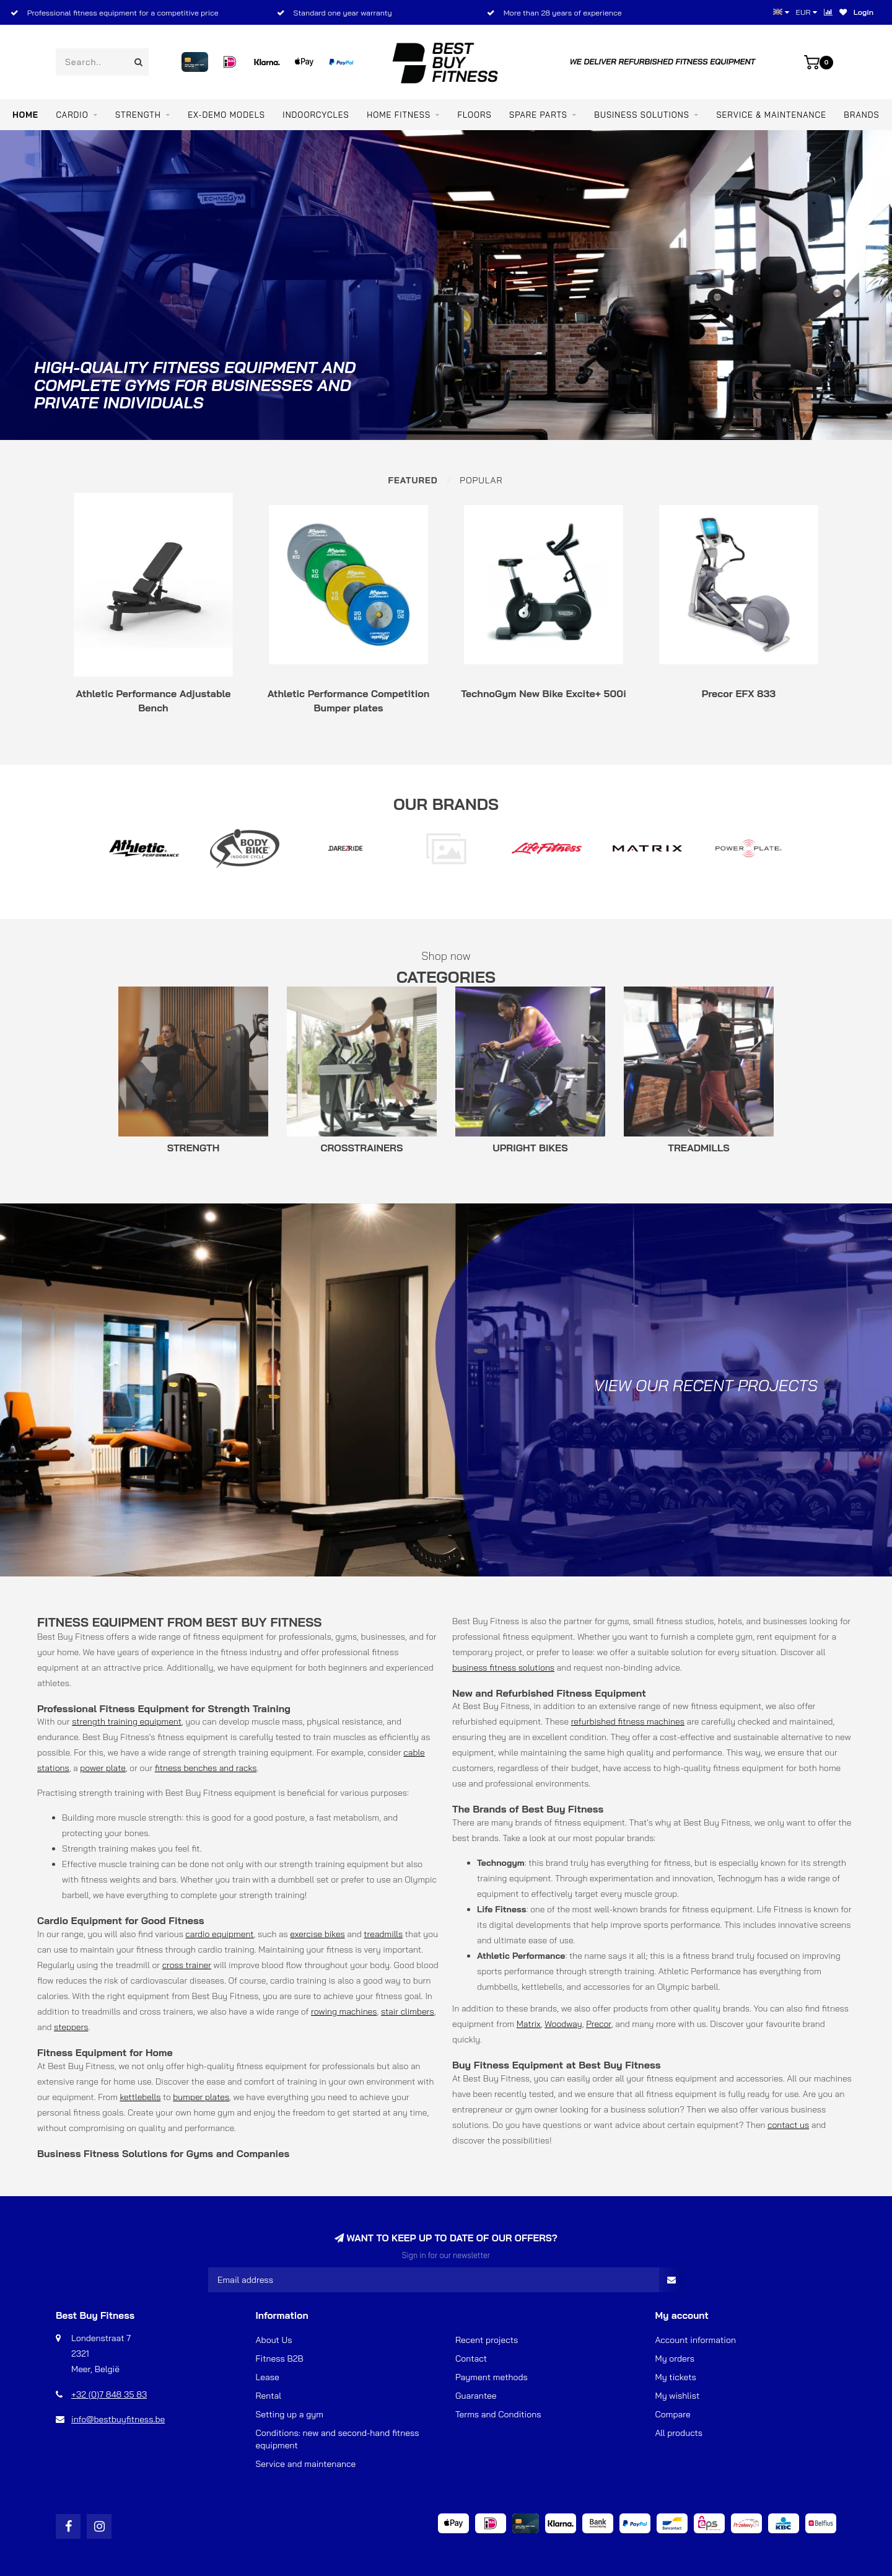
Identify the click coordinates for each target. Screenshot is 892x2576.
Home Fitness (399, 115)
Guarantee (475, 2395)
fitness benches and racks (206, 1768)
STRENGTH (138, 115)
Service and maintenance (306, 2463)
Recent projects (486, 2339)
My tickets (675, 2377)
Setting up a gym (289, 2414)
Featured (413, 480)
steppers (71, 2027)
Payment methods (491, 2377)
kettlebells (140, 2097)
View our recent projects (706, 1385)
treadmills (383, 1934)
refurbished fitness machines (627, 1721)
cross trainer (186, 1965)
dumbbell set (303, 1879)
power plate (103, 1768)
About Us (274, 2339)
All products (679, 2432)
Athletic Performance (699, 1971)
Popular (481, 480)
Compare (673, 2414)
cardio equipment (219, 1934)
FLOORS (475, 115)
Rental (269, 2395)
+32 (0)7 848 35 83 (109, 2394)
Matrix (529, 2023)
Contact (471, 2358)
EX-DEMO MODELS (226, 115)
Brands (861, 115)
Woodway (563, 2023)
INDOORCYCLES (315, 115)
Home (25, 115)
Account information (695, 2339)
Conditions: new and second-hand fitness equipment (337, 2439)
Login (863, 12)
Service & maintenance (771, 115)
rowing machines (344, 2011)
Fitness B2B (280, 2358)
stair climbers (407, 2011)
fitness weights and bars (128, 1879)
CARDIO (72, 115)
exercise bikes (317, 1934)
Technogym (740, 1878)
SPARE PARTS (538, 115)
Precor (598, 2023)
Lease (267, 2377)
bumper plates (201, 2097)
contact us (788, 2124)
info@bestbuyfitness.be (118, 2419)
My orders (675, 2358)
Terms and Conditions (498, 2414)
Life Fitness (780, 1909)
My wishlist (677, 2395)
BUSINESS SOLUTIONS (641, 115)
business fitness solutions (503, 1667)
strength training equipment (126, 1721)
